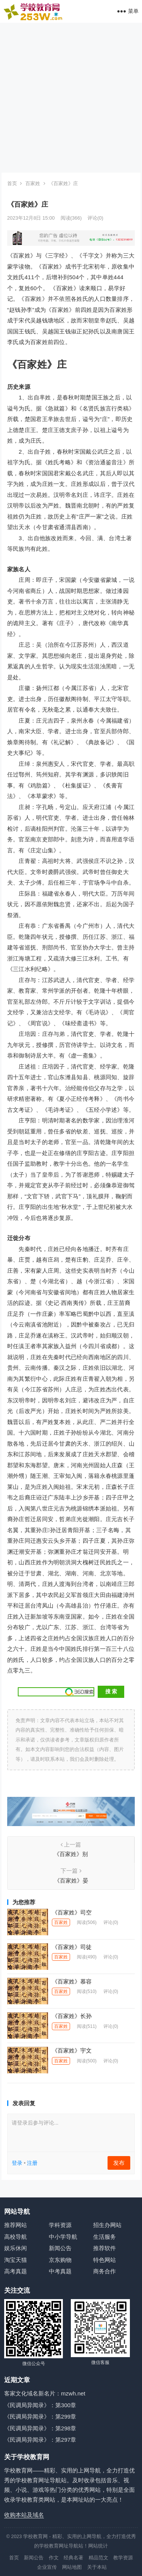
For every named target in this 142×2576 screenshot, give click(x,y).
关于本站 (97, 2567)
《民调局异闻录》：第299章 (40, 2416)
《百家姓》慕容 (72, 1981)
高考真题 (15, 2271)
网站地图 (72, 2567)
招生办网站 (107, 2225)
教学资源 (123, 2557)
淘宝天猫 (15, 2260)
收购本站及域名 (24, 2515)
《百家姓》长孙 (72, 2016)
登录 (17, 2163)
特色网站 (104, 2260)
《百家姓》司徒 (72, 1947)
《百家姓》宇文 (72, 2050)
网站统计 (98, 2546)
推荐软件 (104, 2248)
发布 (119, 2163)
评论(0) (95, 218)
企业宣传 (47, 2567)
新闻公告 (60, 2248)
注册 (32, 2163)
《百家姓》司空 (72, 1912)
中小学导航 (63, 2236)
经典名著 (73, 2557)
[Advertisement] (71, 98)
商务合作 (104, 2271)
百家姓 (32, 183)
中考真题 (60, 2271)
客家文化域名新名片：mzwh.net (44, 2393)
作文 (54, 2557)
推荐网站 (15, 2225)
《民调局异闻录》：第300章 (40, 2405)
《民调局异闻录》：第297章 (40, 2439)
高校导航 (15, 2236)
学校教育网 (35, 2536)
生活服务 (104, 2236)
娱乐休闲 (15, 2248)
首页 (12, 183)
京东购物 (60, 2260)
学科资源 (60, 2225)
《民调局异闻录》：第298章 (40, 2428)
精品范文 (98, 2557)
